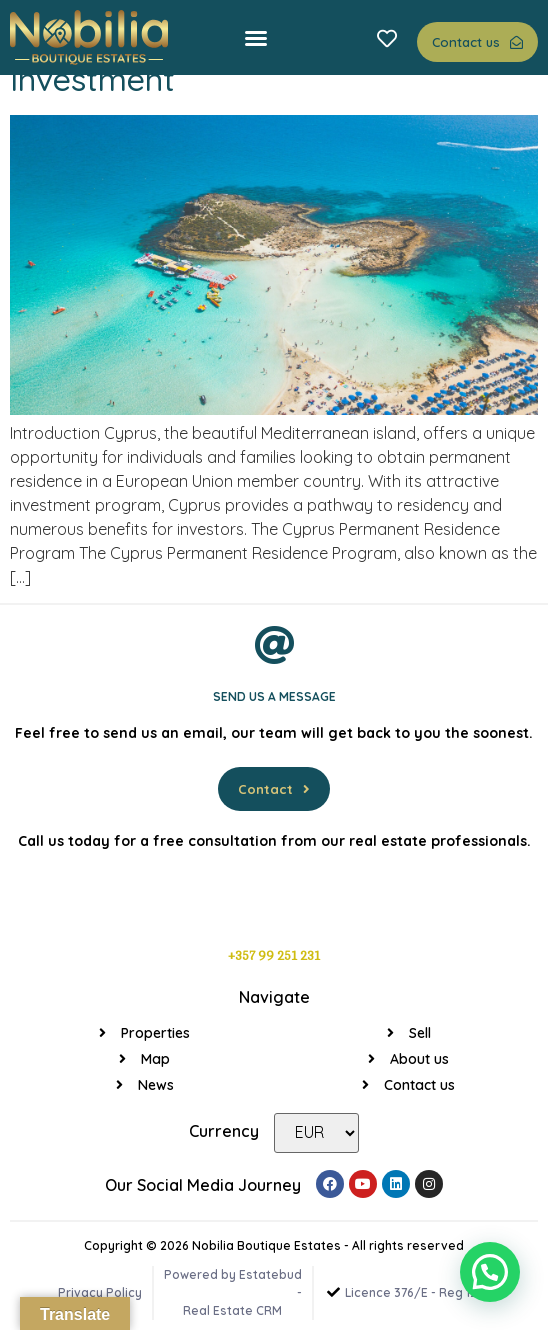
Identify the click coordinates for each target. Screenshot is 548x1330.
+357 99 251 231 (274, 956)
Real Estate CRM (232, 1310)
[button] (256, 38)
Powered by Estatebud (233, 1274)
